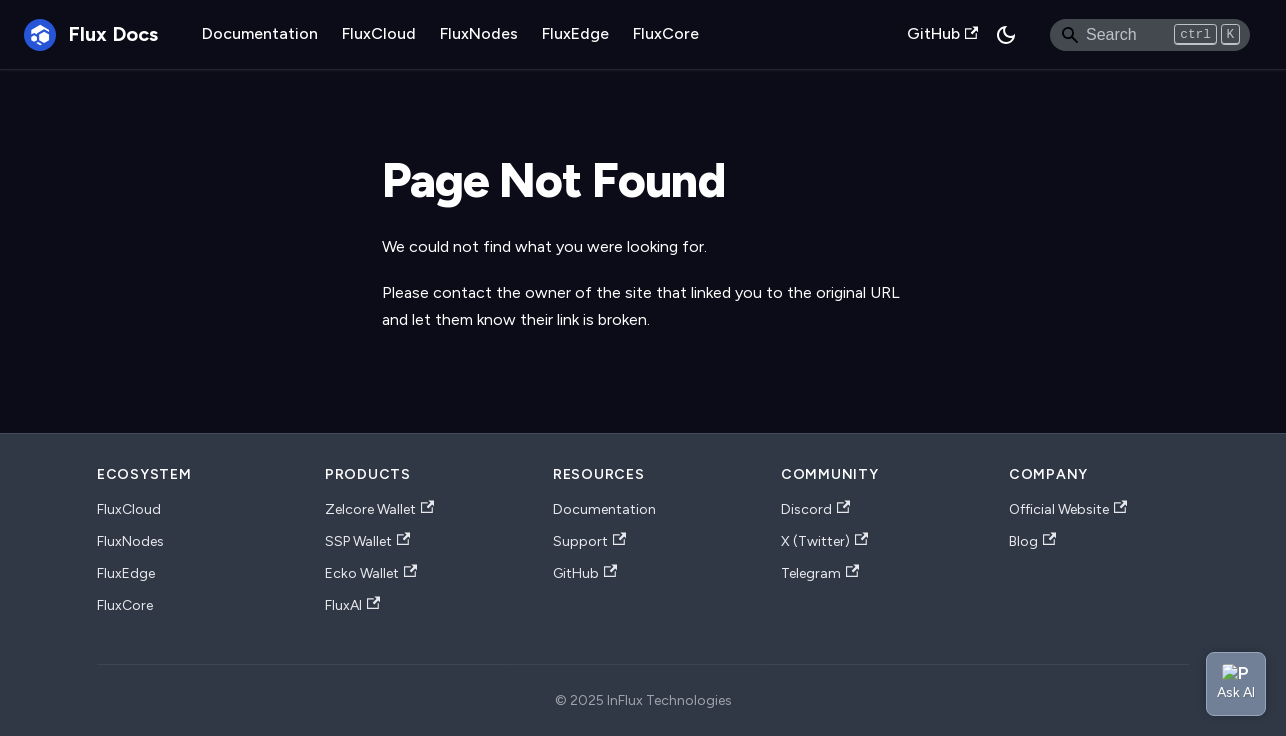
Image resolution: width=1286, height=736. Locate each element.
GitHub (942, 33)
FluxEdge (575, 33)
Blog (1032, 541)
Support (589, 541)
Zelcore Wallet (379, 509)
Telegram (820, 573)
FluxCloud (379, 33)
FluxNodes (479, 33)
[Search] (1150, 35)
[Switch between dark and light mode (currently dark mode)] (1006, 35)
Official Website (1068, 509)
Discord (815, 509)
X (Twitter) (824, 541)
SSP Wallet (367, 541)
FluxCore (666, 33)
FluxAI (352, 605)
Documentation (260, 33)
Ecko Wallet (371, 573)
